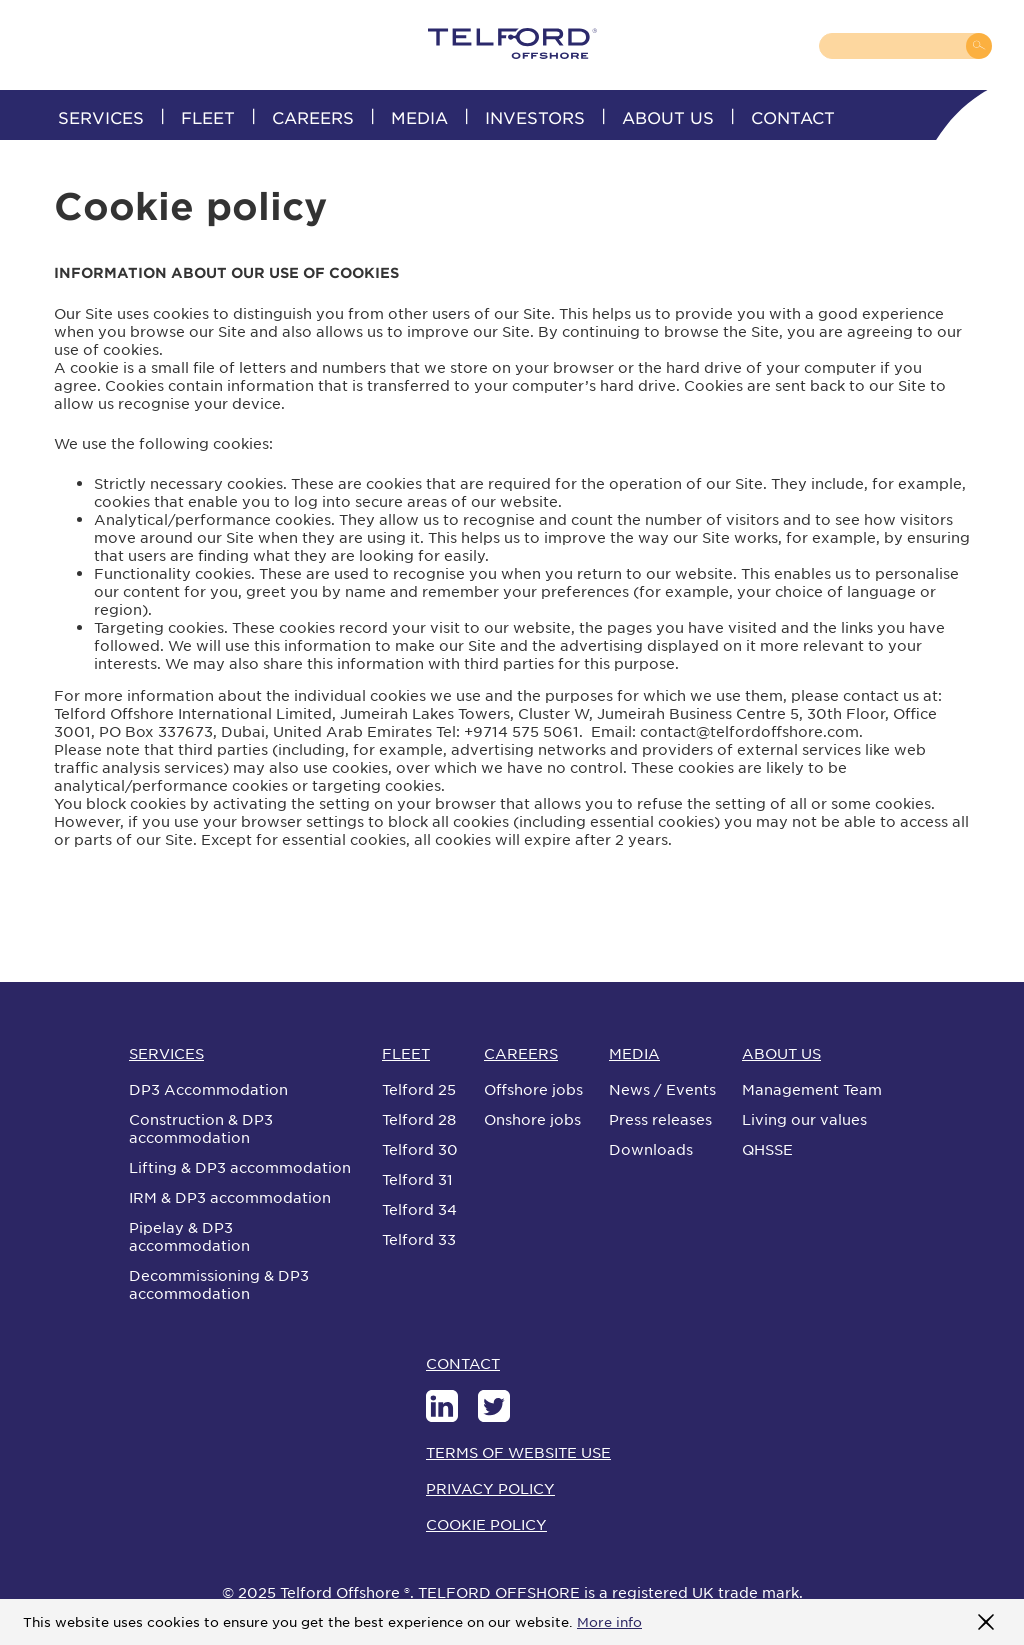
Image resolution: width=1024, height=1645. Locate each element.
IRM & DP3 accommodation (230, 1197)
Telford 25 (419, 1089)
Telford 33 (419, 1239)
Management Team (812, 1089)
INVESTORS (535, 117)
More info (609, 1621)
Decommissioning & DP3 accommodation (219, 1284)
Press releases (660, 1119)
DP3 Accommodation (208, 1089)
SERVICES (101, 117)
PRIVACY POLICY (490, 1488)
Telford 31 (417, 1179)
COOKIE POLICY (486, 1524)
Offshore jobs (533, 1089)
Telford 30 (420, 1149)
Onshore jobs (532, 1119)
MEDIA (419, 117)
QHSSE (767, 1149)
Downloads (651, 1149)
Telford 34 (419, 1209)
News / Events (662, 1089)
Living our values (804, 1119)
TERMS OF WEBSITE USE (518, 1452)
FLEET (208, 117)
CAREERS (313, 117)
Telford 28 (419, 1119)
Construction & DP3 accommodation (201, 1128)
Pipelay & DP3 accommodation (189, 1236)
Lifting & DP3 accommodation (240, 1167)
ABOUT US (668, 117)
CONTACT (793, 117)
